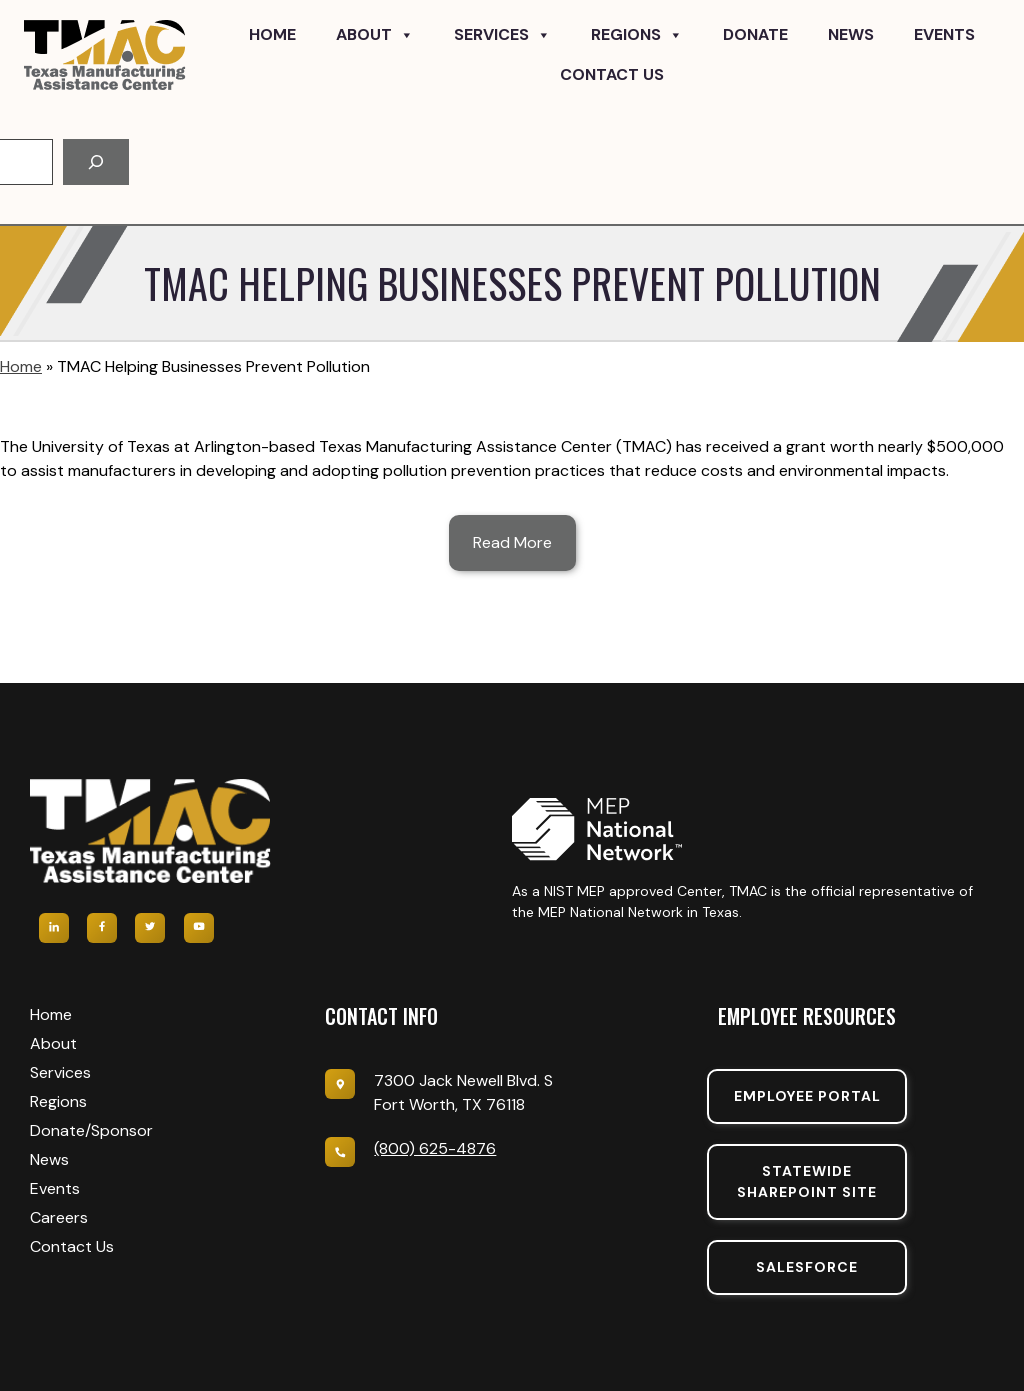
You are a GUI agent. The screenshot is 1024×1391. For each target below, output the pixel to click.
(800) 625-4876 (435, 1148)
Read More (512, 542)
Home (272, 34)
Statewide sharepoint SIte (807, 1181)
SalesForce (807, 1267)
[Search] (96, 162)
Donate (755, 34)
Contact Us (612, 74)
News (851, 34)
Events (944, 34)
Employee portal (807, 1096)
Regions (637, 35)
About (375, 35)
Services (502, 35)
